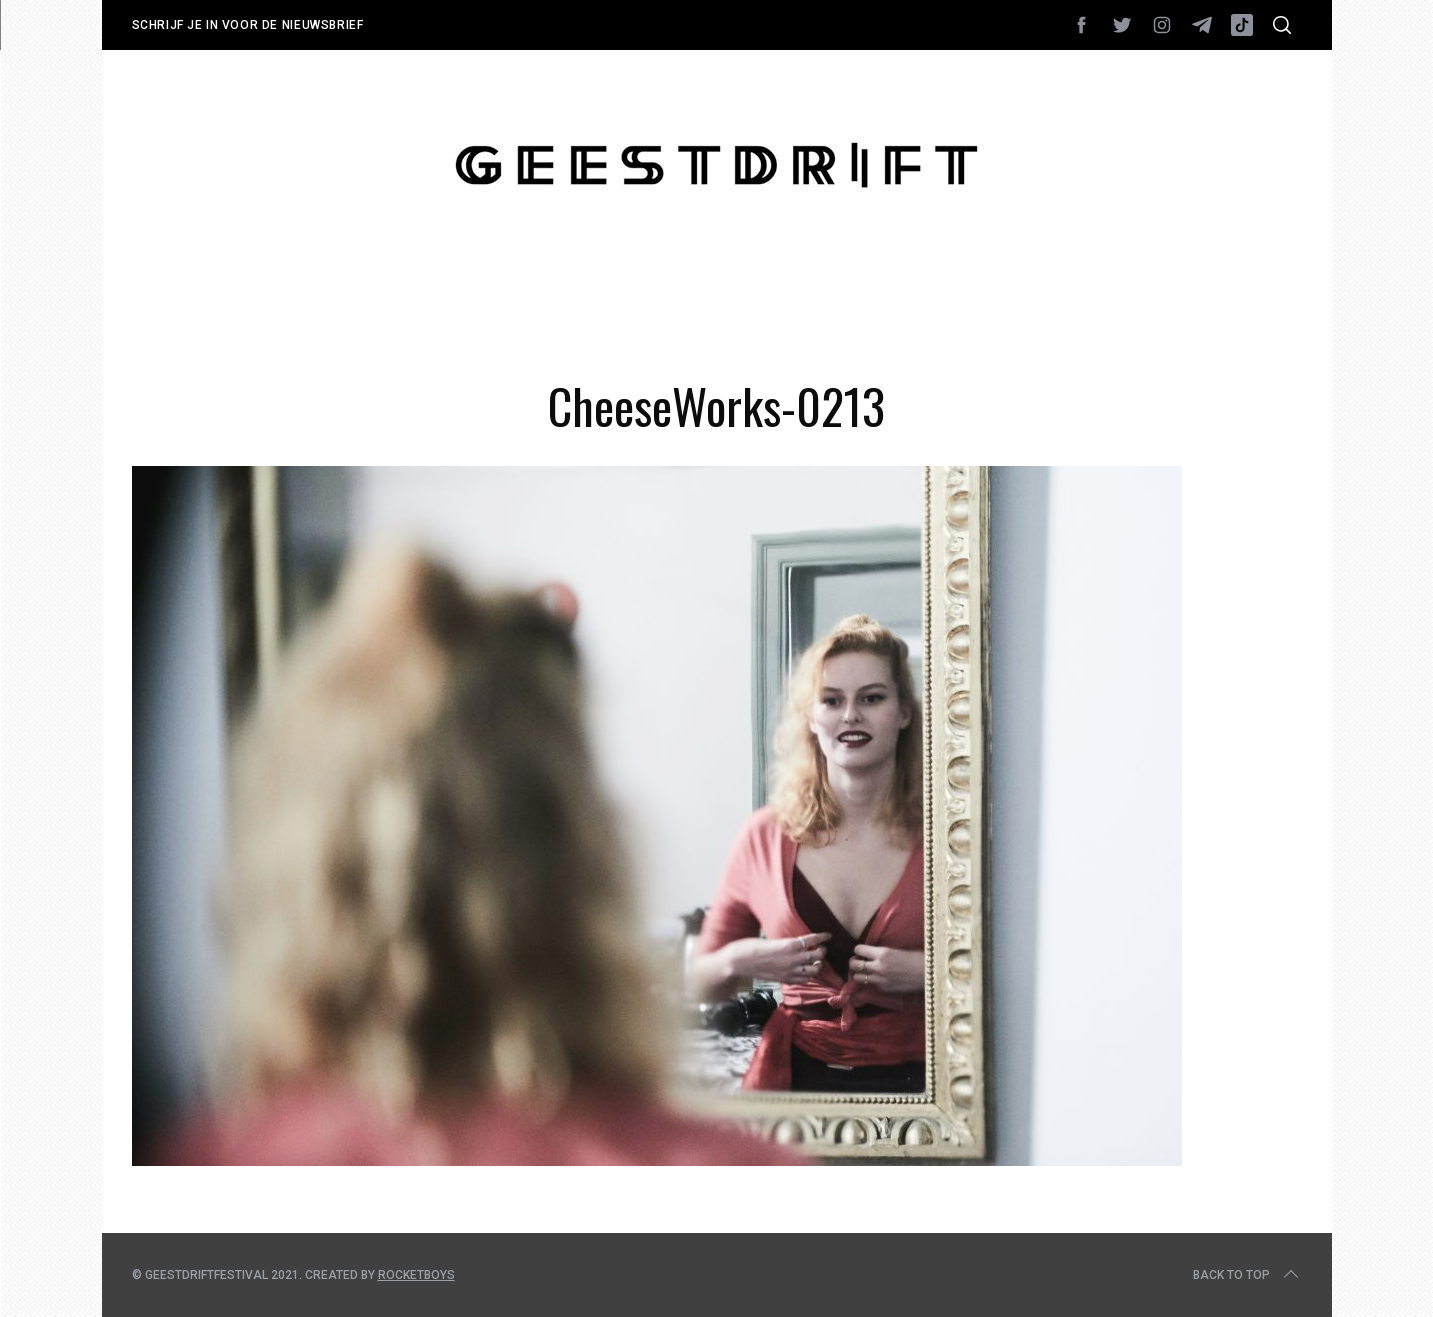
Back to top (1247, 1275)
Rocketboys (416, 1275)
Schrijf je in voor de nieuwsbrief (248, 25)
